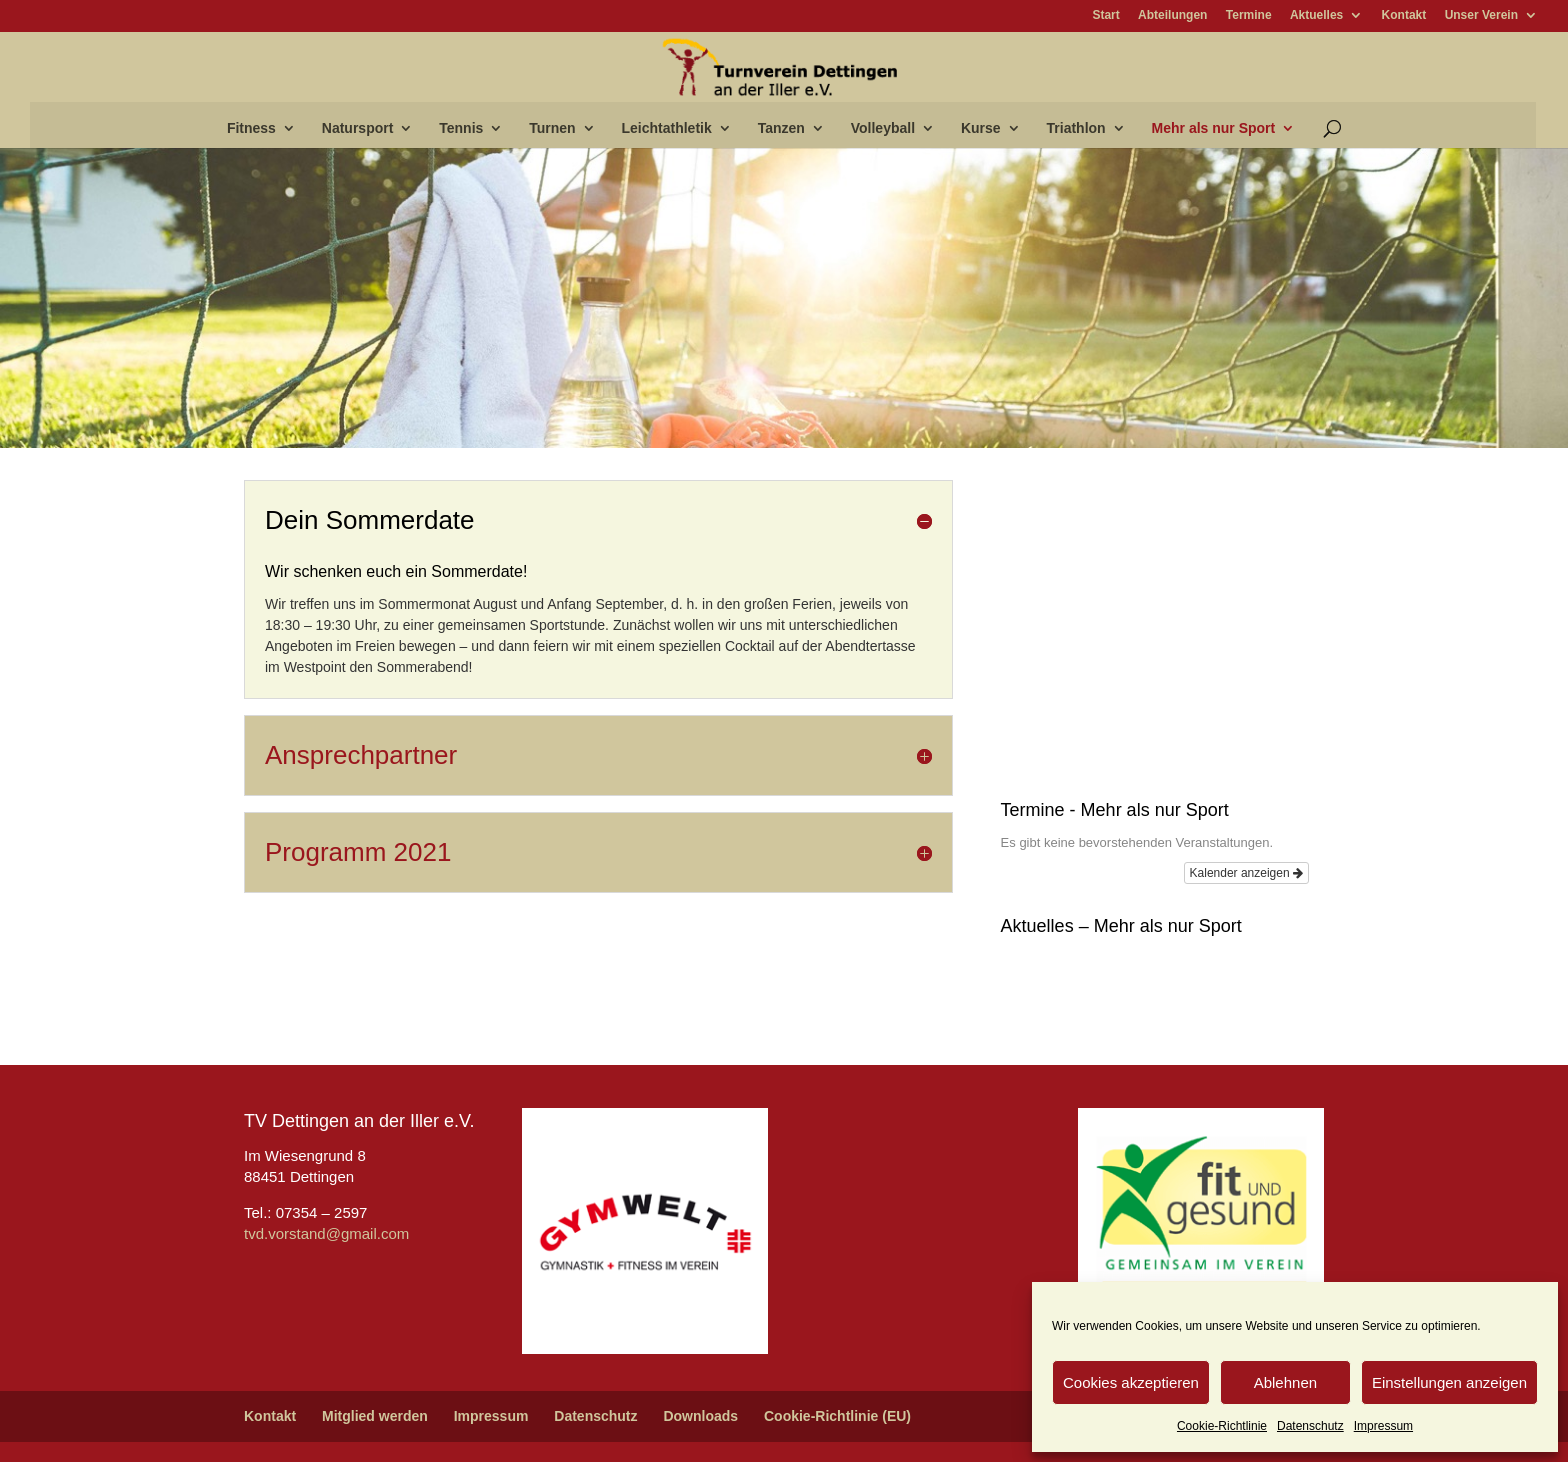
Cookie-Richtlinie (1222, 1426)
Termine (1249, 15)
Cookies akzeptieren (1131, 1382)
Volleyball (883, 128)
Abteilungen (1172, 15)
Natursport (358, 128)
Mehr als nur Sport (1214, 128)
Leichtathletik (667, 128)
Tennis (461, 128)
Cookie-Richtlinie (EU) (837, 1416)
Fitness (251, 128)
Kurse (981, 128)
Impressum (1383, 1426)
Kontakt (1404, 15)
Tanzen (781, 128)
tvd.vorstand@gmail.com (326, 1233)
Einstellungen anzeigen (1449, 1382)
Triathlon (1076, 128)
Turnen (552, 128)
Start (1105, 15)
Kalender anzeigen (1246, 873)
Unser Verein (1481, 15)
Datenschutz (1310, 1426)
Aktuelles (1316, 15)
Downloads (700, 1416)
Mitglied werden (375, 1416)
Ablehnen (1285, 1382)
